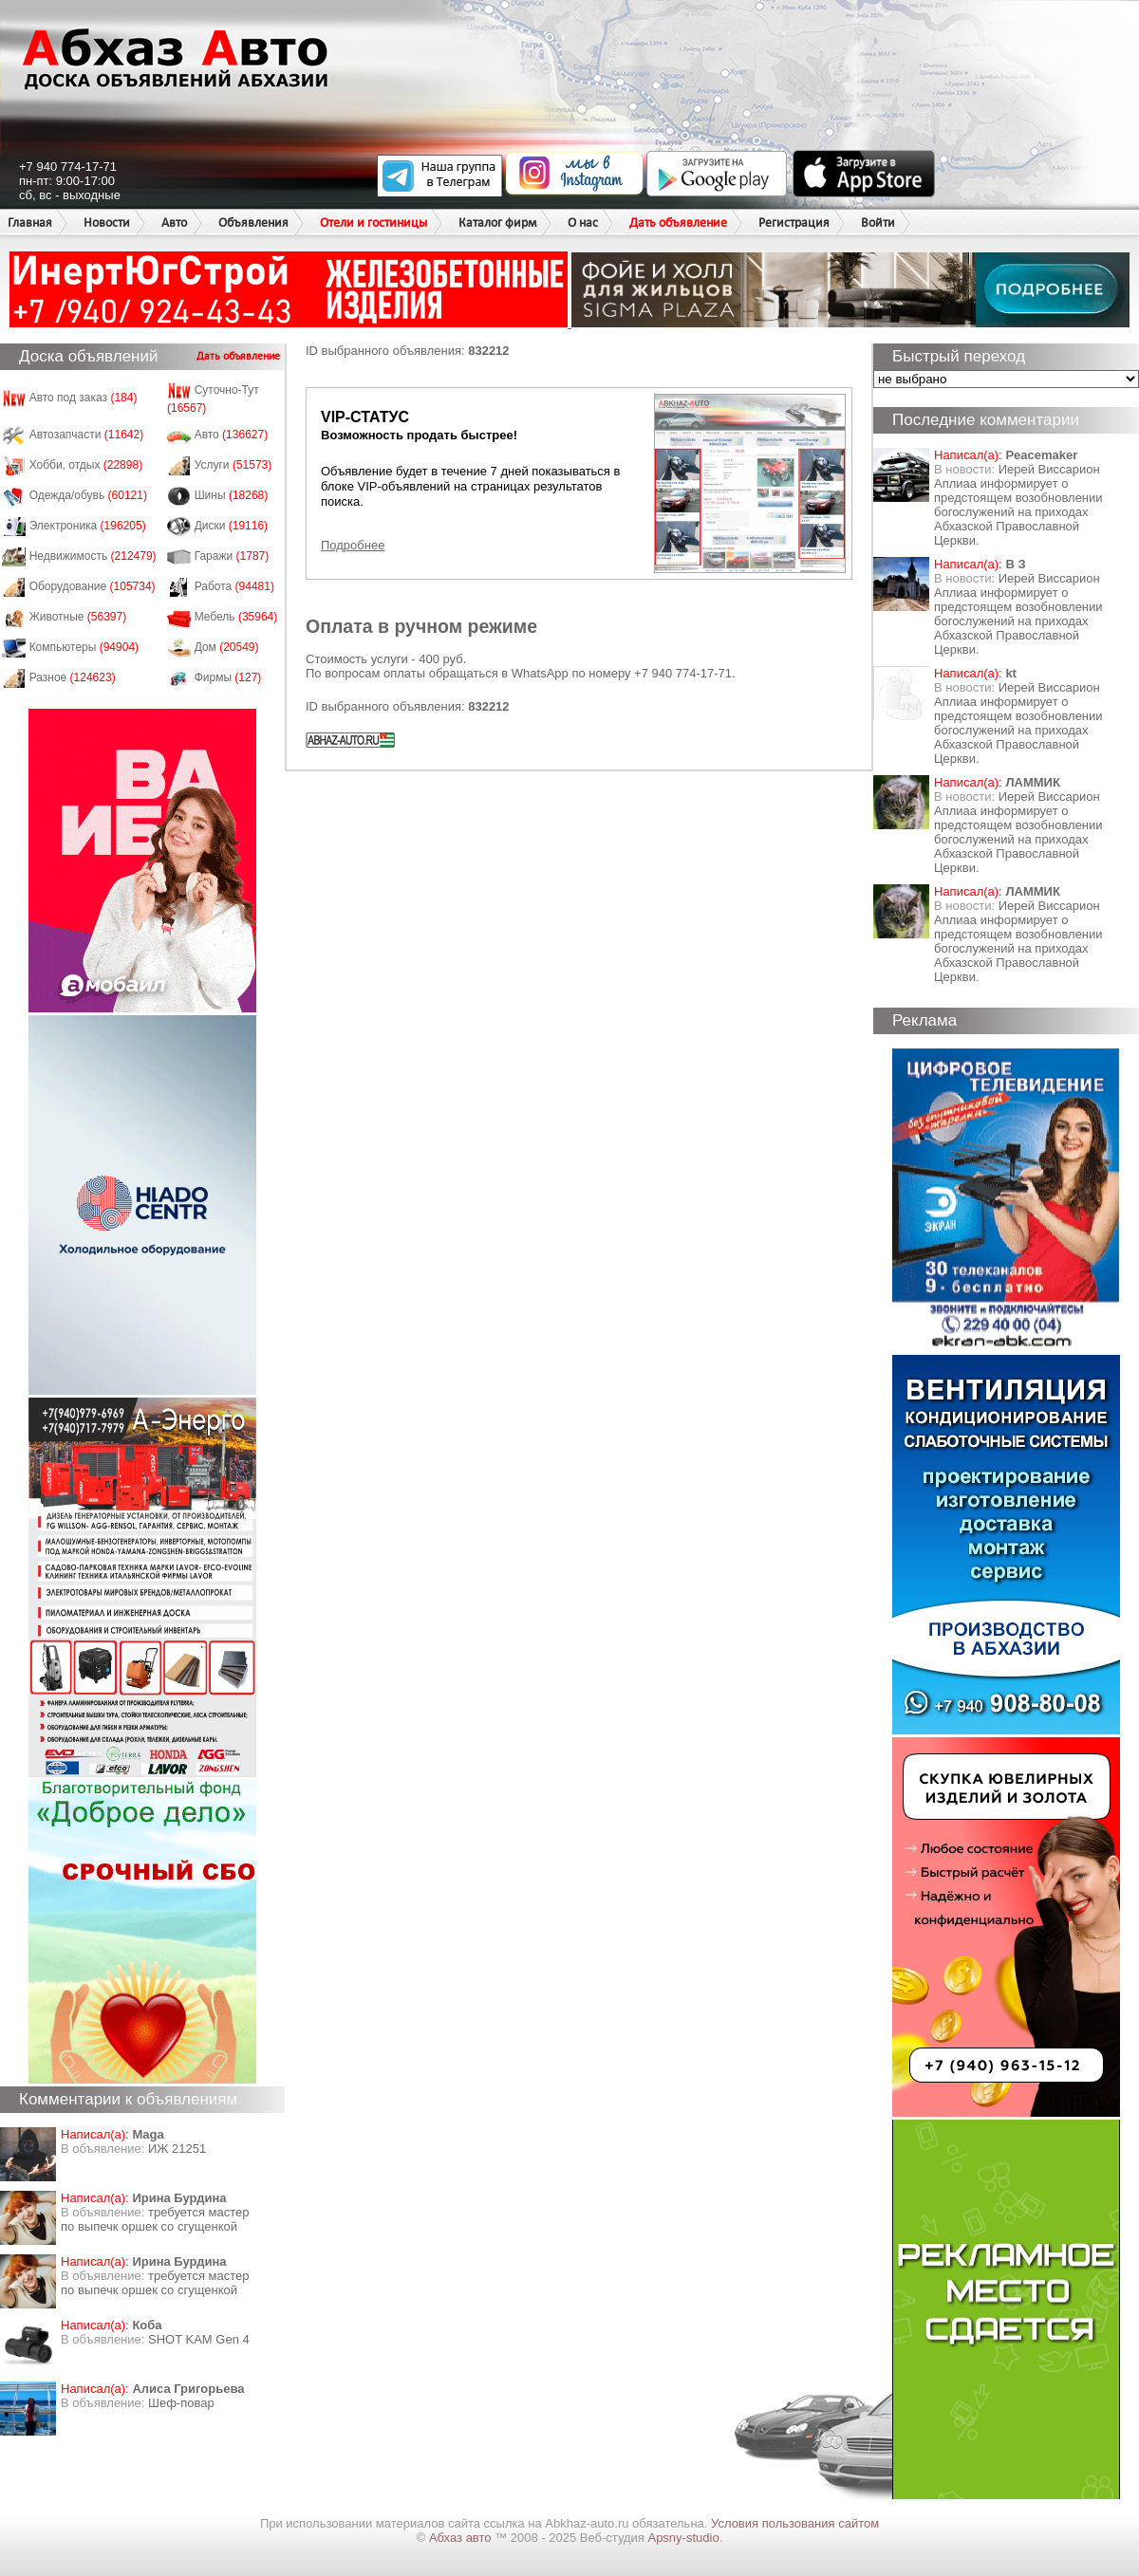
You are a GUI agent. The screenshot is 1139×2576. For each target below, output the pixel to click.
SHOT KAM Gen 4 (199, 2339)
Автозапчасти (86, 434)
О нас (583, 222)
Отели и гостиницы (373, 222)
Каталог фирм (497, 222)
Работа (234, 586)
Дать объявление (678, 222)
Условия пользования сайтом (795, 2523)
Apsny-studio (683, 2537)
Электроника (87, 525)
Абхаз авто (462, 2537)
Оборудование (92, 586)
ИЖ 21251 (177, 2148)
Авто (174, 222)
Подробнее (352, 545)
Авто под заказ (83, 397)
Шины (232, 495)
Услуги (233, 465)
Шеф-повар (181, 2403)
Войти (878, 222)
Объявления (253, 222)
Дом (227, 647)
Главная (30, 222)
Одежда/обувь (88, 495)
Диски (232, 525)
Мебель (236, 616)
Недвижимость (93, 556)
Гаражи (232, 556)
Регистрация (794, 222)
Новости (107, 222)
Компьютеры (84, 647)
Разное (72, 677)
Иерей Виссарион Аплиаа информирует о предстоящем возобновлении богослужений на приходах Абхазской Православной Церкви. (1018, 504)
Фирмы (228, 677)
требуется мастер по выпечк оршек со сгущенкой (155, 2219)
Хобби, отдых (86, 465)
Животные (78, 616)
